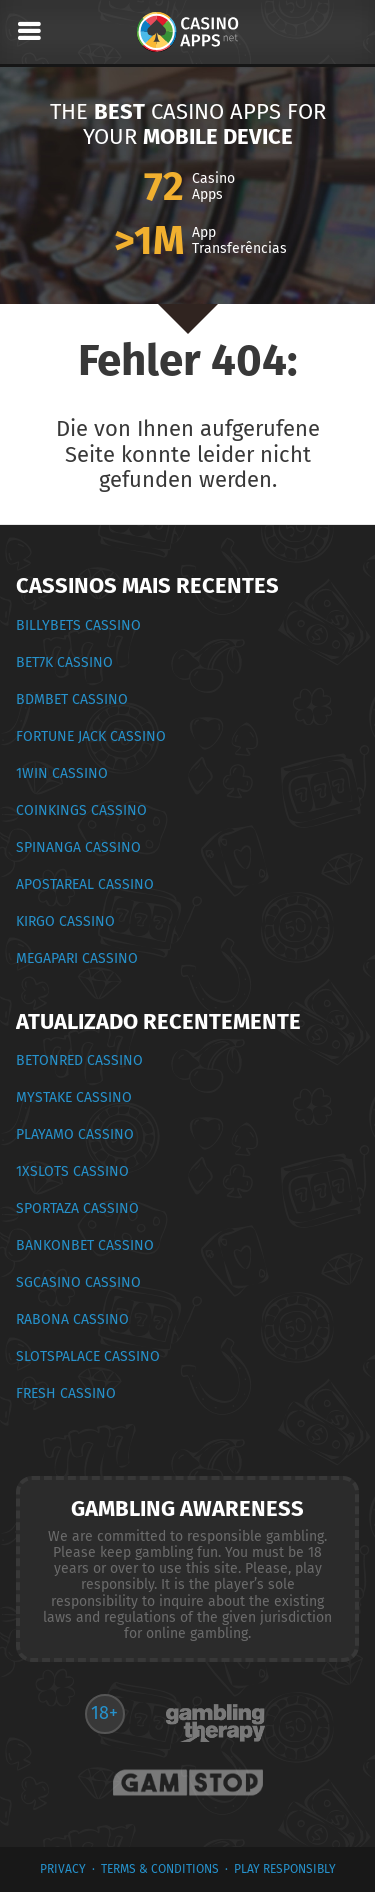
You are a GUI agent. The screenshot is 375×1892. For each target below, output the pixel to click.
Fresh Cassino (66, 1393)
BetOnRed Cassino (79, 1060)
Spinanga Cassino (78, 847)
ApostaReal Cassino (85, 884)
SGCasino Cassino (78, 1282)
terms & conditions (160, 1869)
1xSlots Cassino (72, 1171)
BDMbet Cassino (72, 699)
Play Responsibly (285, 1869)
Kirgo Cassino (65, 921)
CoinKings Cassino (81, 810)
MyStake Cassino (74, 1097)
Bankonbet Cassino (85, 1245)
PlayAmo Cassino (75, 1134)
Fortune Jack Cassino (91, 736)
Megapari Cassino (77, 958)
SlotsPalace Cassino (88, 1356)
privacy (63, 1869)
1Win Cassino (62, 773)
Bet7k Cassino (64, 662)
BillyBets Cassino (78, 625)
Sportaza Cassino (77, 1208)
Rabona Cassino (72, 1319)
